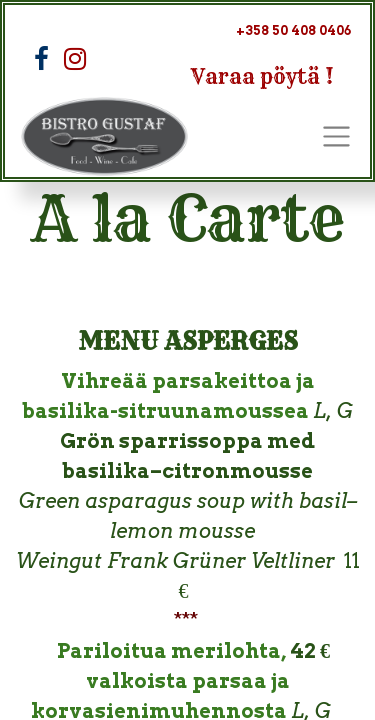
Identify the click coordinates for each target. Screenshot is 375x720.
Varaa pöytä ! (262, 76)
